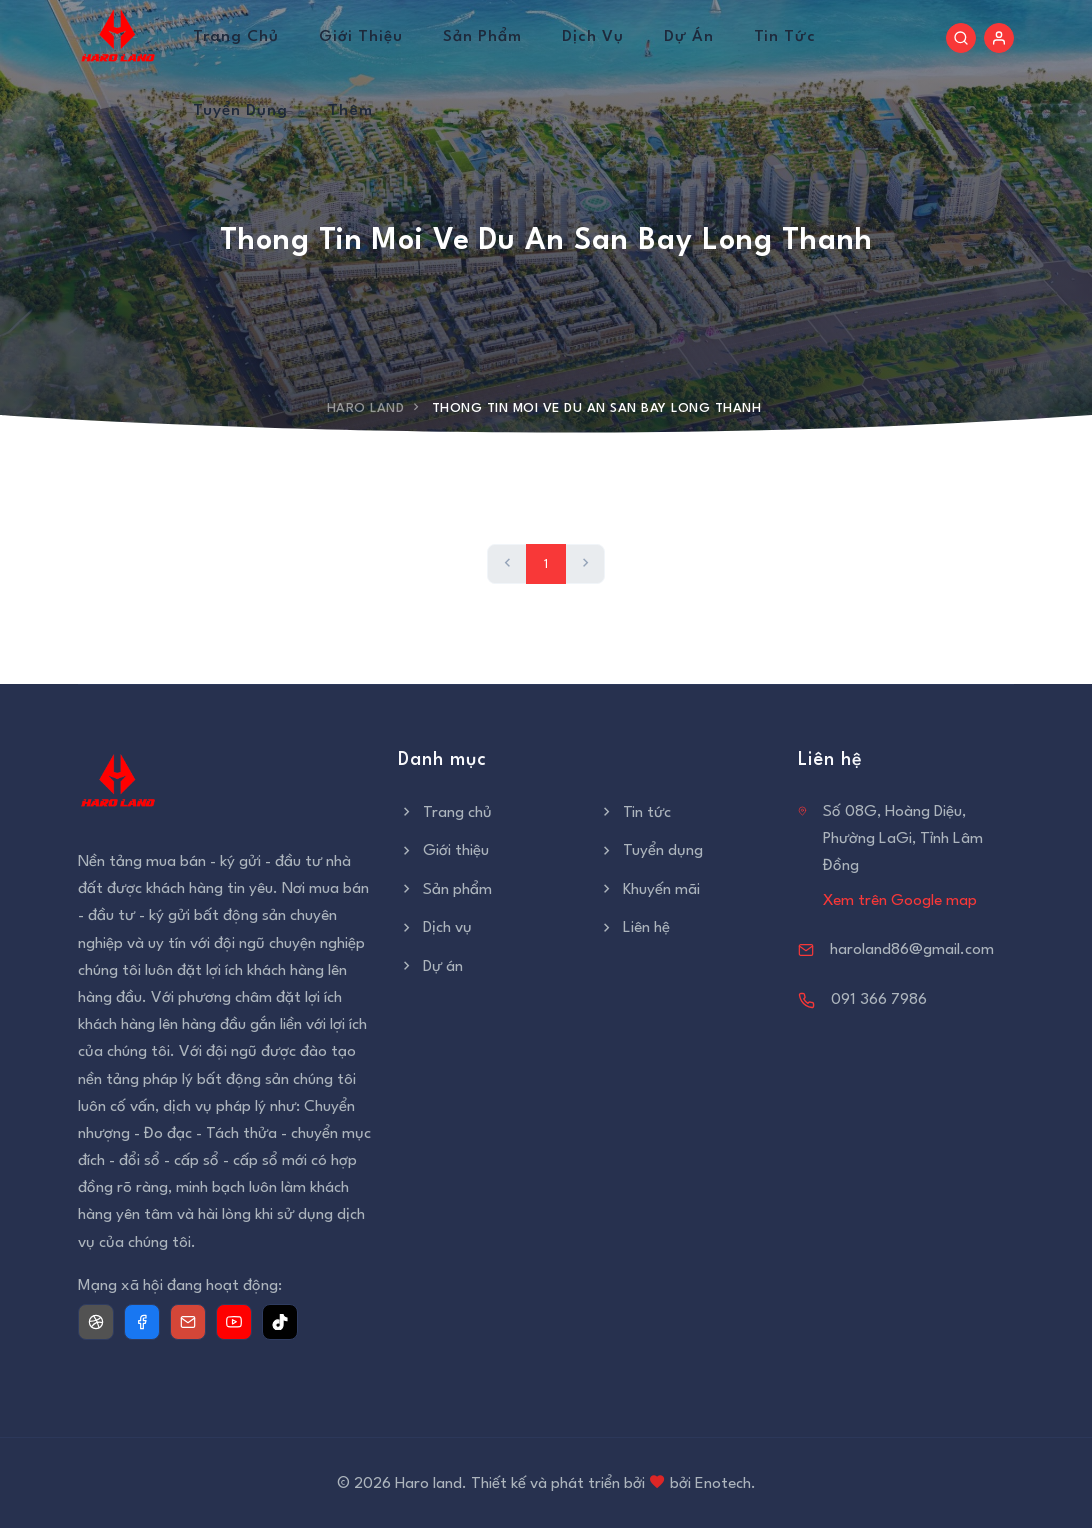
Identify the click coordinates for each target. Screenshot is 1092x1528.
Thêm (350, 111)
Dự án (689, 37)
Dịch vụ (593, 37)
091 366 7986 (879, 1000)
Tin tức (785, 37)
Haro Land (366, 408)
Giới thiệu (361, 37)
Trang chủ (236, 37)
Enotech (723, 1484)
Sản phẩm (482, 37)
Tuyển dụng (240, 111)
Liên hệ (634, 928)
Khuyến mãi (649, 890)
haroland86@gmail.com (912, 950)
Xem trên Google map (900, 901)
